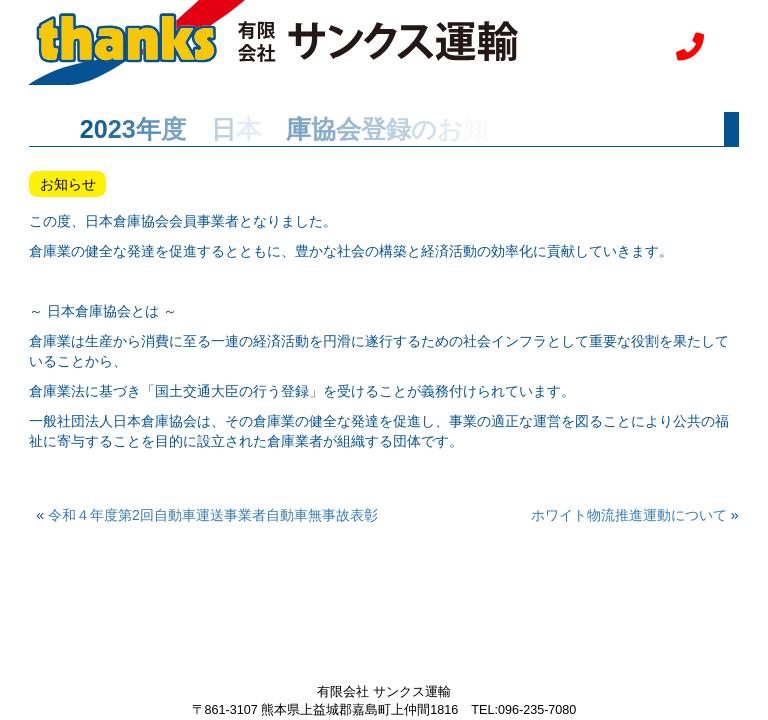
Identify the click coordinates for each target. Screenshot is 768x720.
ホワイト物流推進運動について (629, 515)
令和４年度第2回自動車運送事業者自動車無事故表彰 (220, 515)
